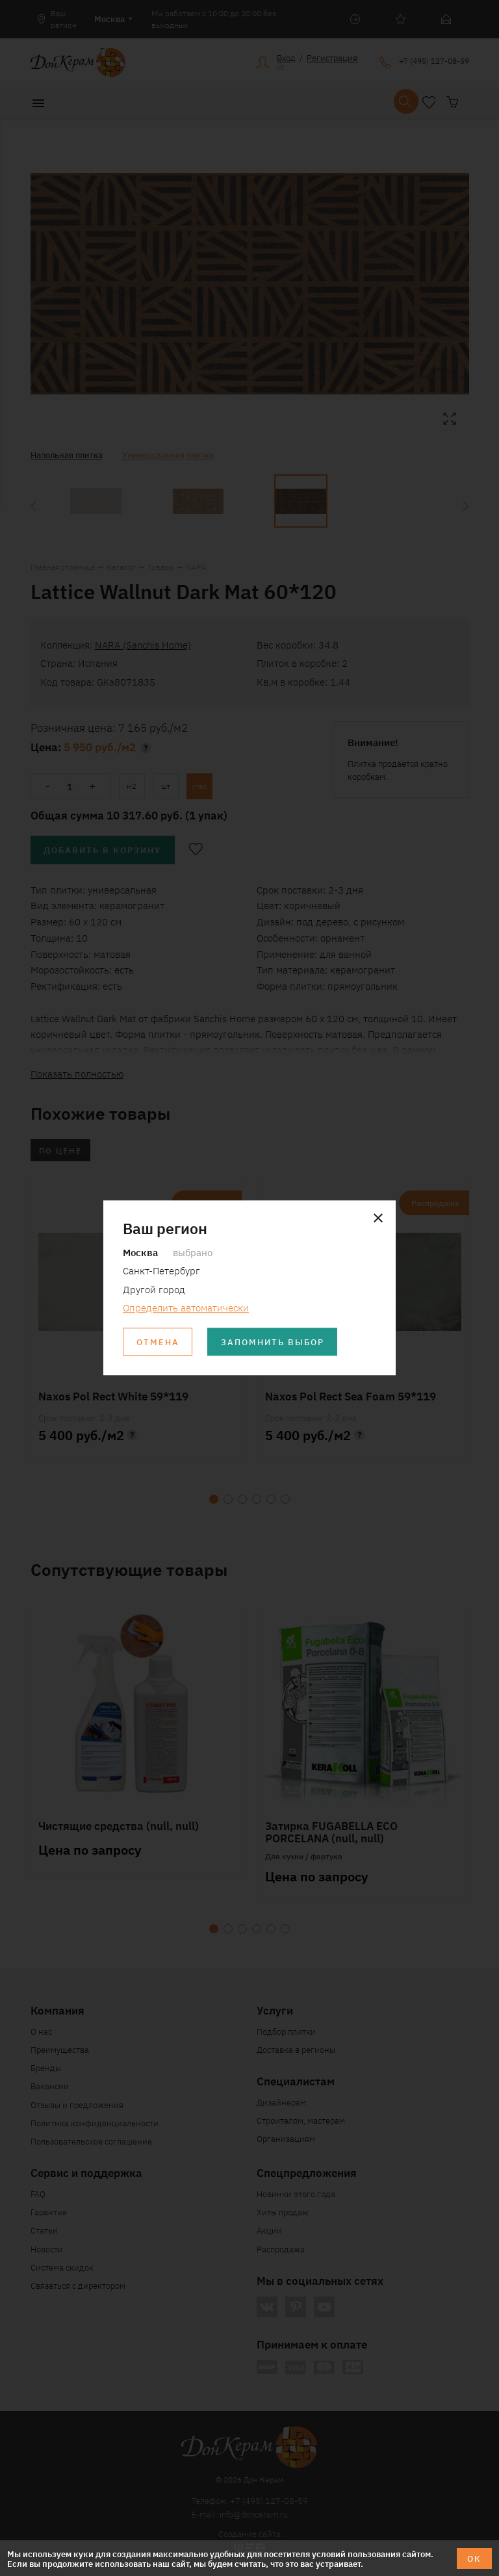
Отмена (157, 1342)
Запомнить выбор (272, 1342)
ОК (474, 2558)
